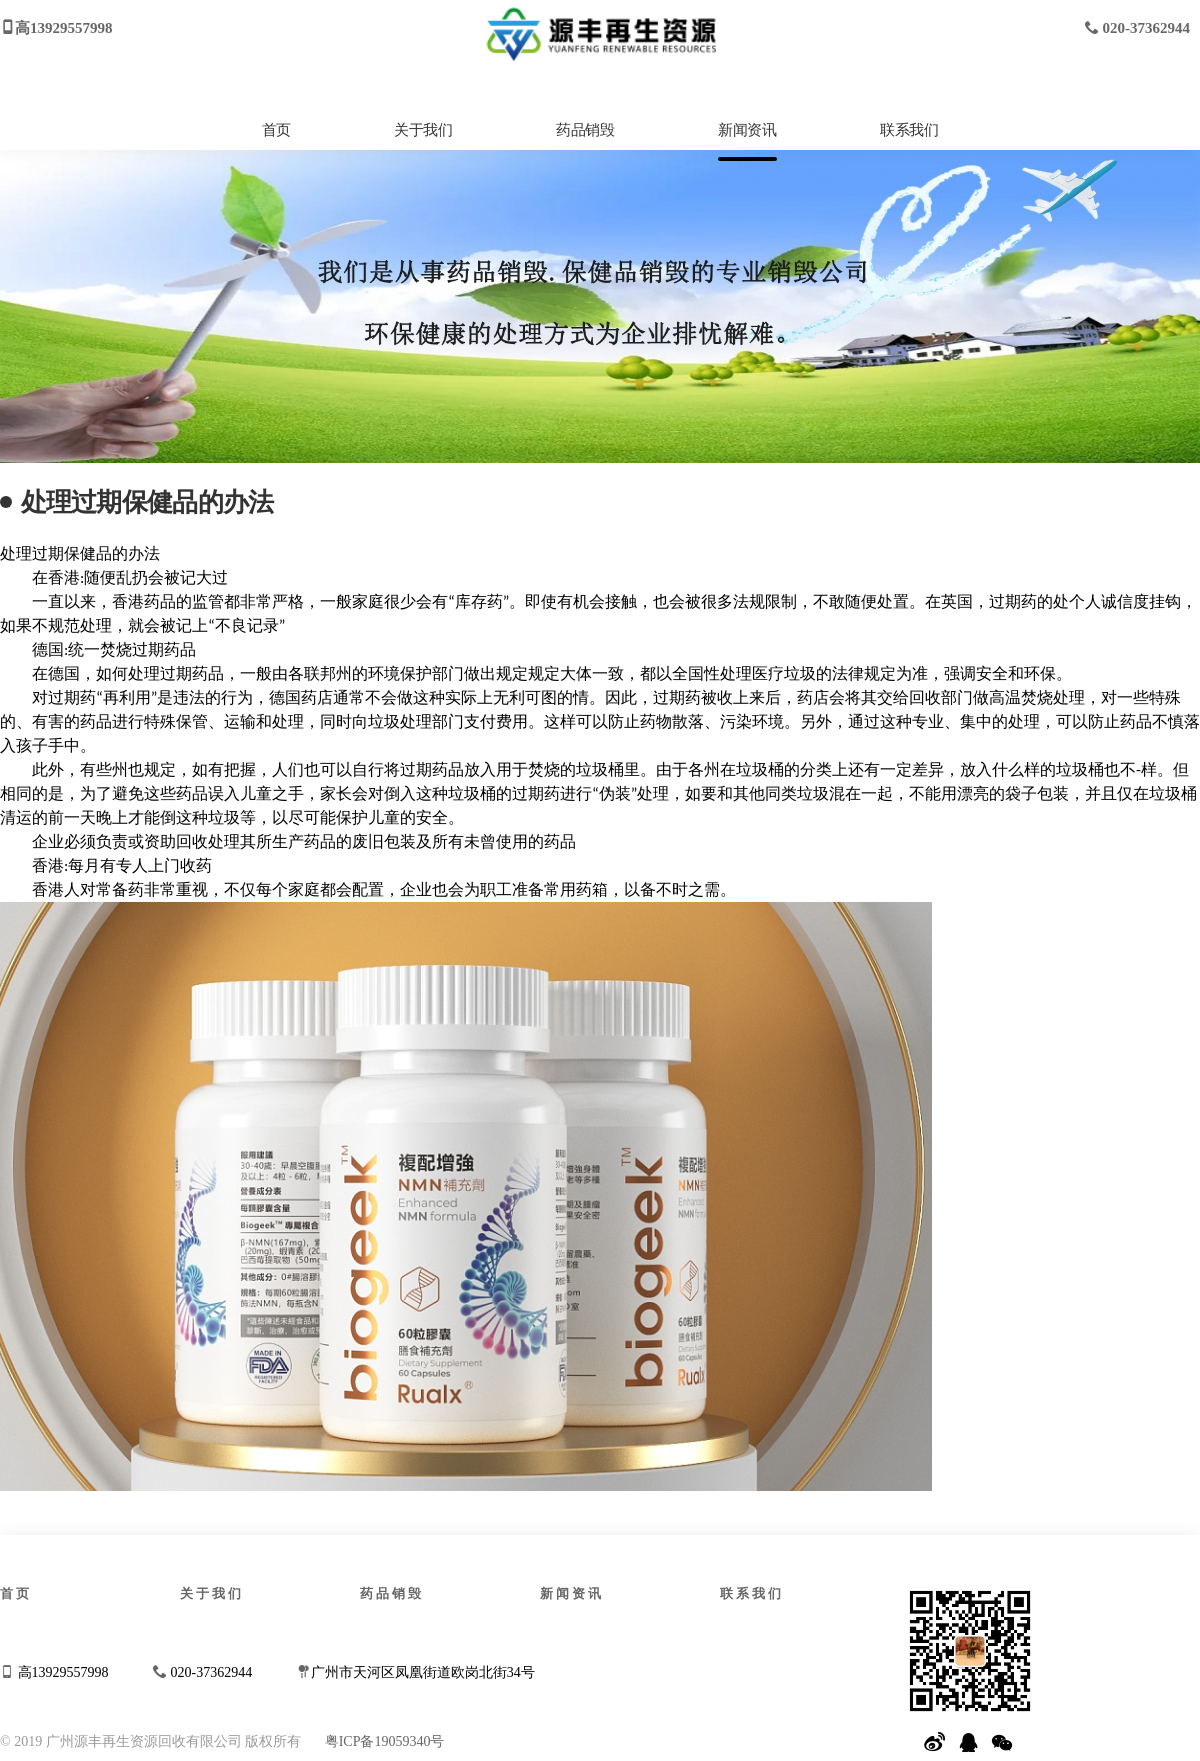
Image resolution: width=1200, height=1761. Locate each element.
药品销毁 (585, 130)
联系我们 (909, 130)
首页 (276, 130)
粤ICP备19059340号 (385, 1741)
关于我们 (423, 130)
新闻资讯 (747, 130)
